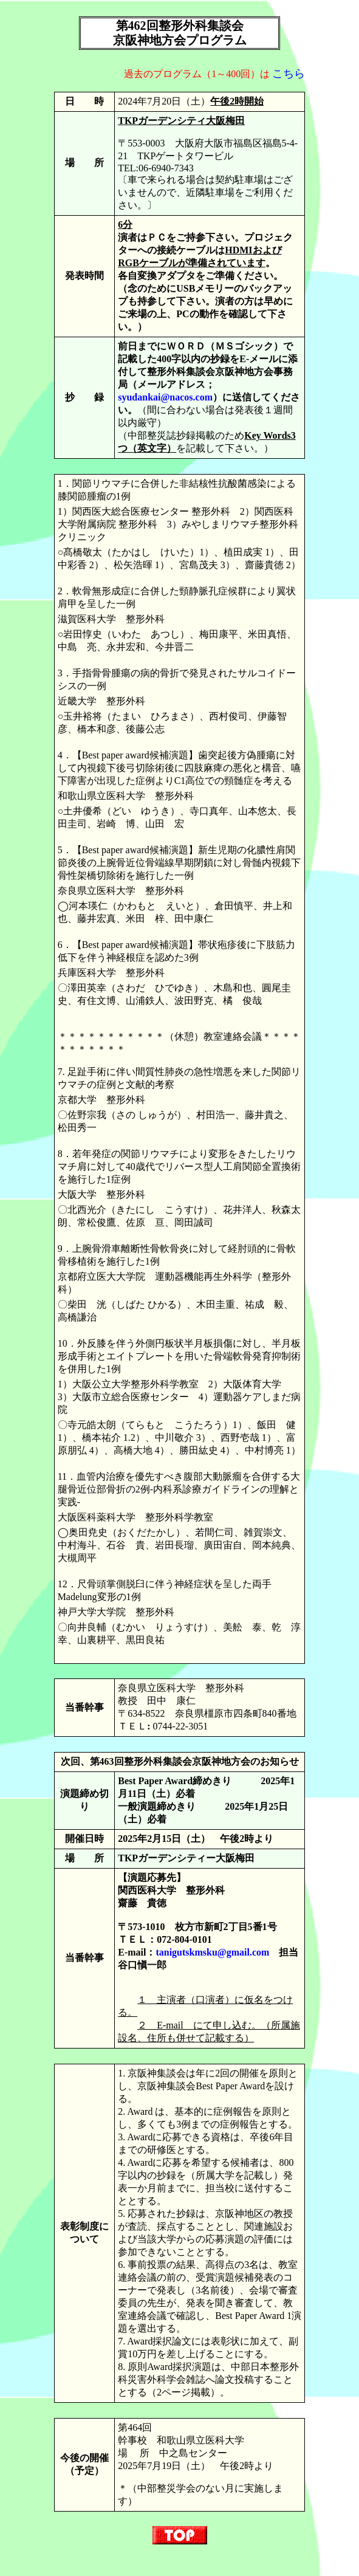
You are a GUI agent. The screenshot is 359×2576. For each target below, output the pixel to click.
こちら (288, 73)
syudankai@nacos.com (165, 397)
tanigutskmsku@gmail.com (212, 1952)
